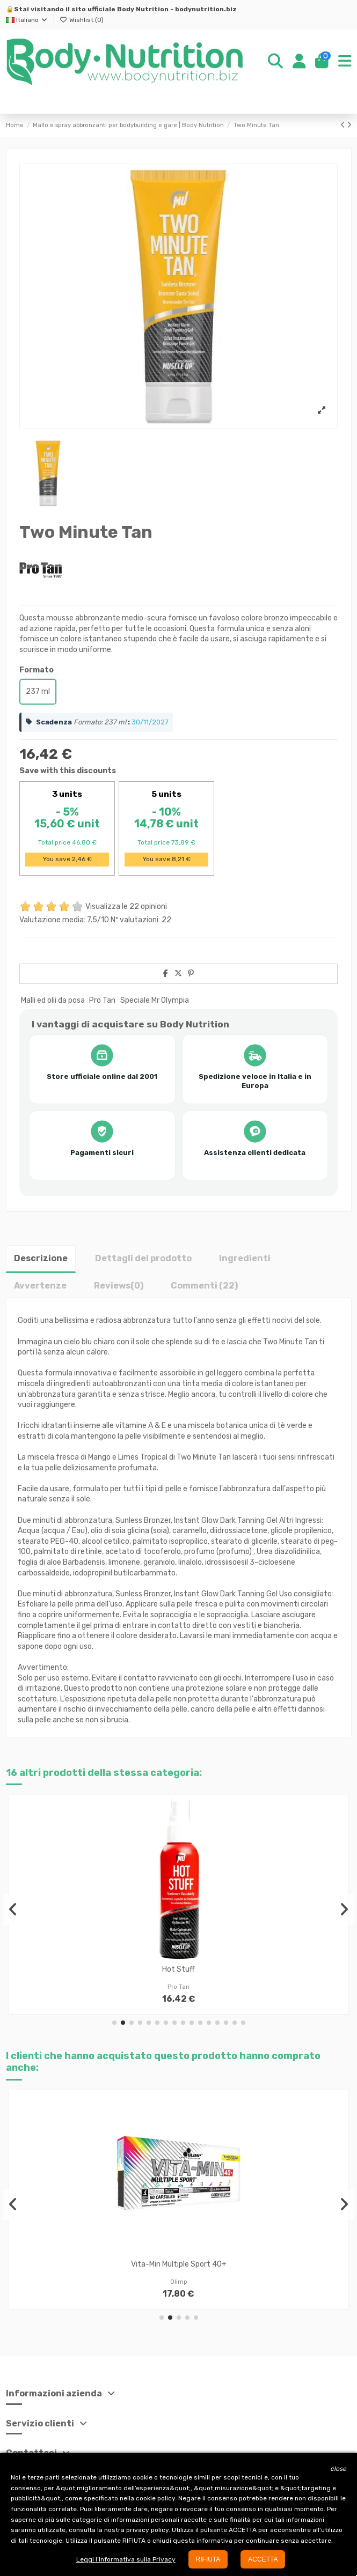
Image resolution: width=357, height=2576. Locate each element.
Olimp (178, 2281)
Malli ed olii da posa (53, 1000)
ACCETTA (263, 2559)
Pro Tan (102, 1000)
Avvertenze (40, 1285)
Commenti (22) (204, 1285)
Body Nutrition (143, 9)
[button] (114, 2022)
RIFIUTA (208, 2559)
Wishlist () (82, 20)
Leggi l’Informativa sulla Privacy (126, 2559)
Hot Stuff (178, 1969)
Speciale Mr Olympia (154, 1000)
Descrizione (41, 1258)
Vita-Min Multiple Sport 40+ (179, 2264)
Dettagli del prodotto (143, 1258)
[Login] (299, 61)
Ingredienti (245, 1258)
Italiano (27, 20)
